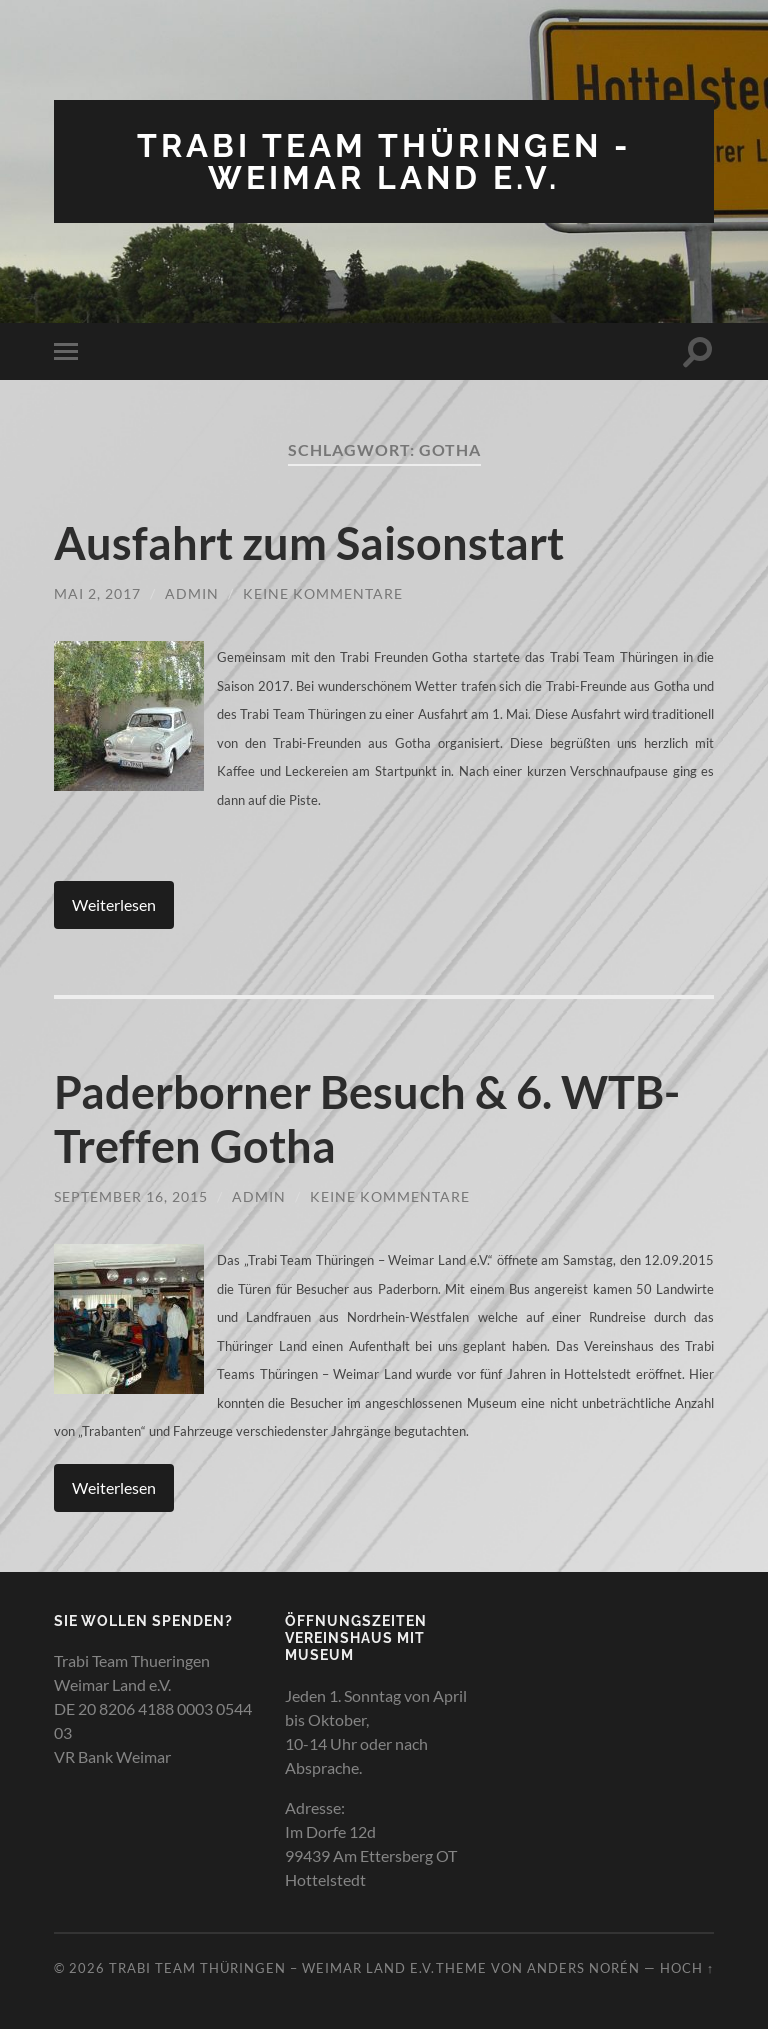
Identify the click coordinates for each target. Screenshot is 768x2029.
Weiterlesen (114, 904)
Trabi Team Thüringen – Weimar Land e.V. (272, 1968)
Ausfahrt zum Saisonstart (309, 543)
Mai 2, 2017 (97, 593)
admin (192, 593)
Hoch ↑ (687, 1968)
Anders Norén (583, 1968)
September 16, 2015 (131, 1196)
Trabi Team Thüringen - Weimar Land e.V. (384, 161)
